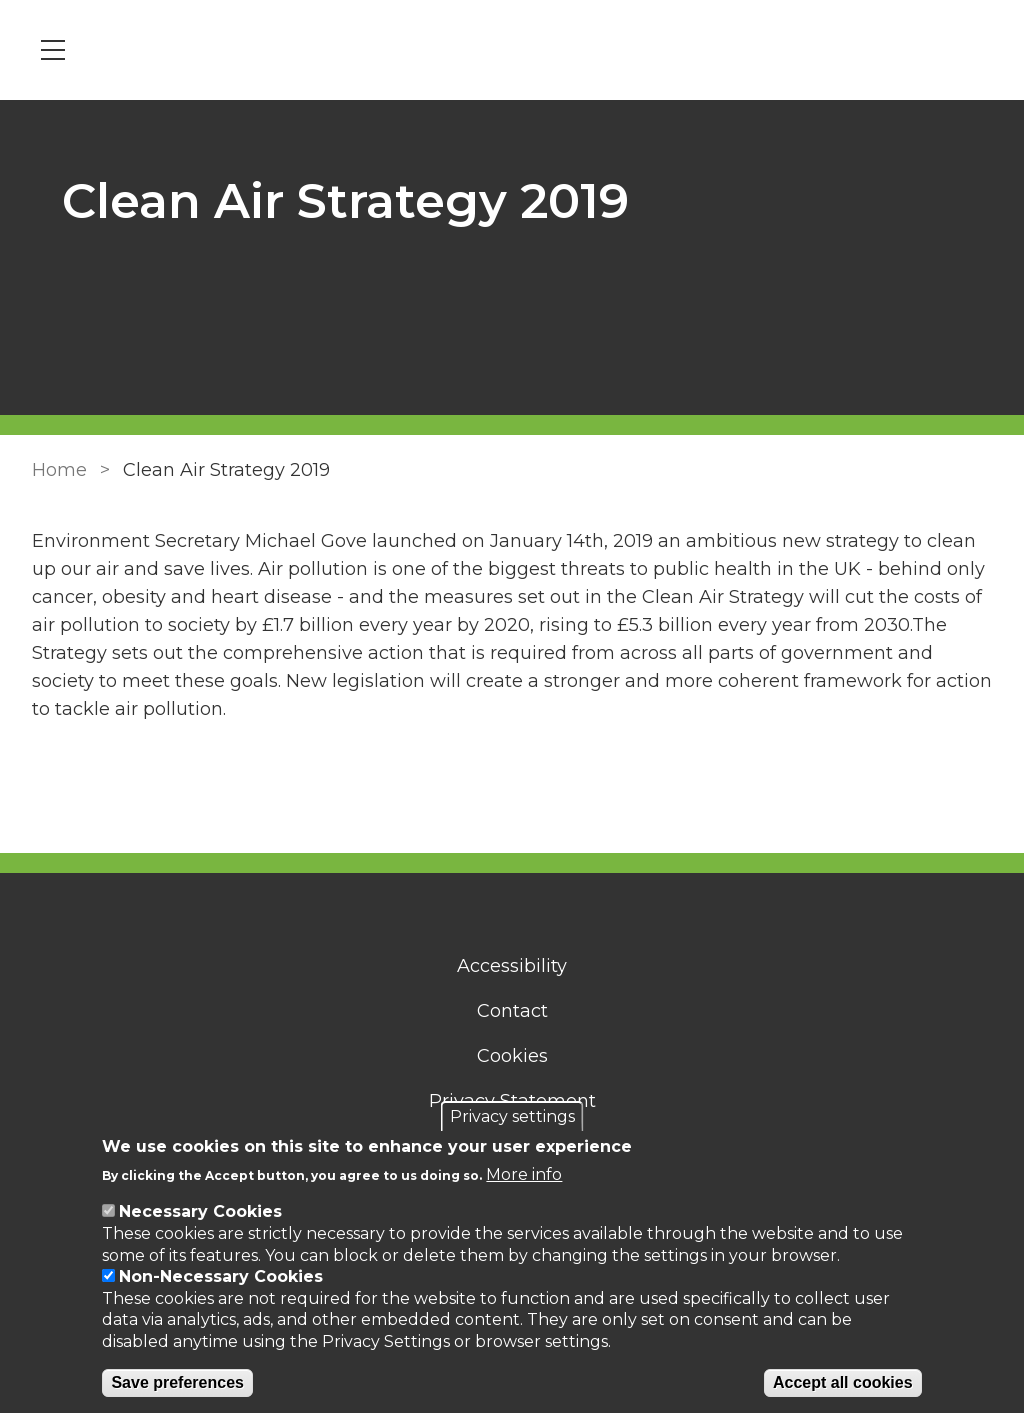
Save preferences (177, 1382)
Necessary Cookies (200, 1211)
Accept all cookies (843, 1382)
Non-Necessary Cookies (221, 1276)
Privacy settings (512, 1116)
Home (59, 470)
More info (524, 1174)
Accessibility (512, 966)
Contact (512, 1011)
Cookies (512, 1056)
